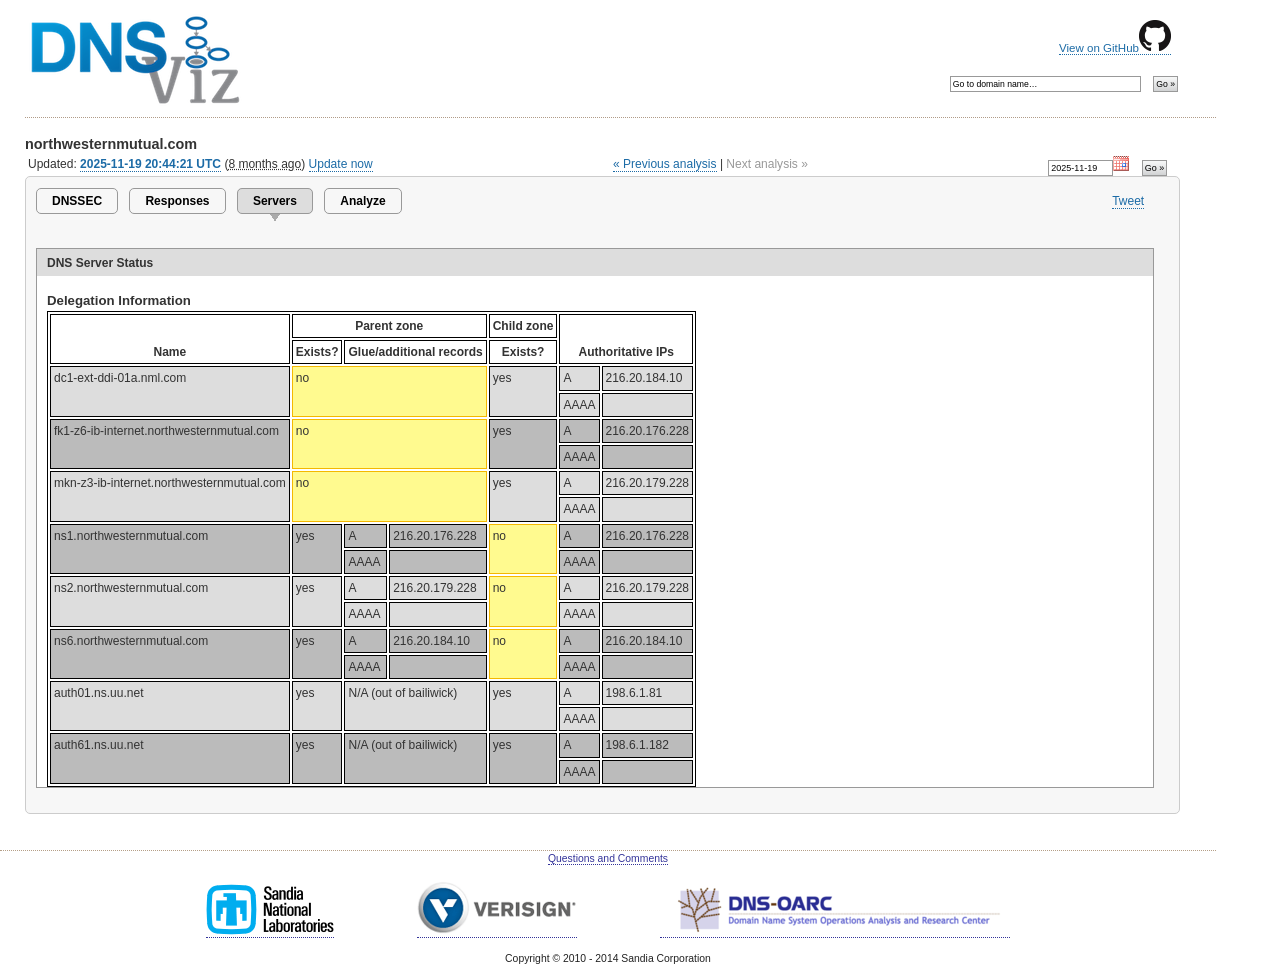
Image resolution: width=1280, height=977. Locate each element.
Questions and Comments (608, 858)
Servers (275, 201)
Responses (177, 201)
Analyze (362, 201)
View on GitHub (1115, 48)
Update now (341, 164)
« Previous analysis (665, 164)
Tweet (1128, 201)
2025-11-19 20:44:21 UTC (150, 164)
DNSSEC (77, 201)
